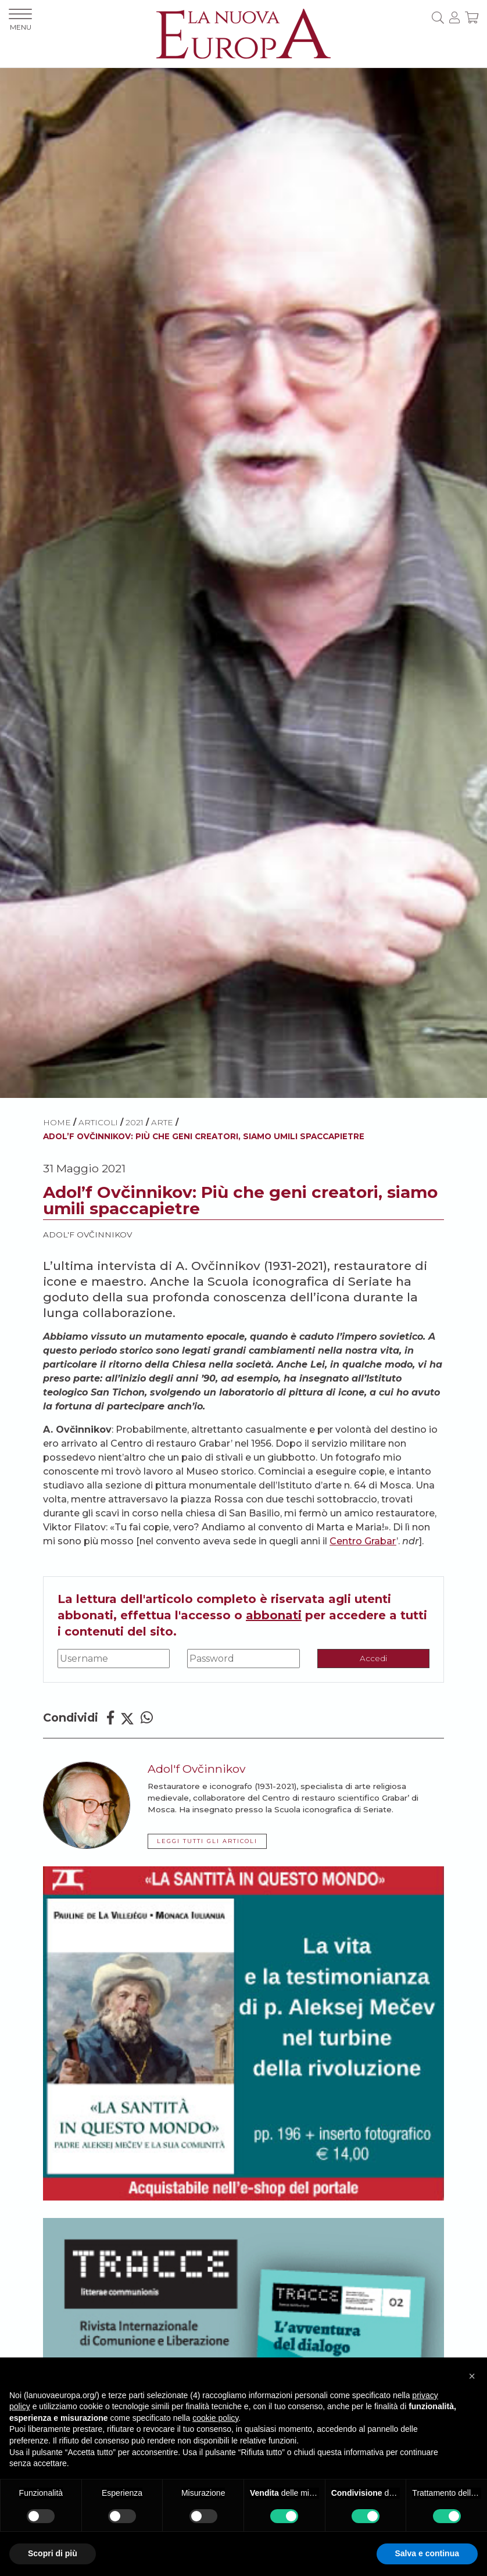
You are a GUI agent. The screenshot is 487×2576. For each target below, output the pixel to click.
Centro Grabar (363, 1541)
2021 (135, 1122)
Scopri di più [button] (52, 2553)
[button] (472, 2376)
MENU (20, 20)
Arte (162, 1122)
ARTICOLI (98, 1122)
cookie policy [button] (215, 2418)
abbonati (274, 1615)
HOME (57, 1122)
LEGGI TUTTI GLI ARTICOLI (207, 1841)
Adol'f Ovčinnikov (87, 1234)
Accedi (373, 1658)
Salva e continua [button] (427, 2553)
